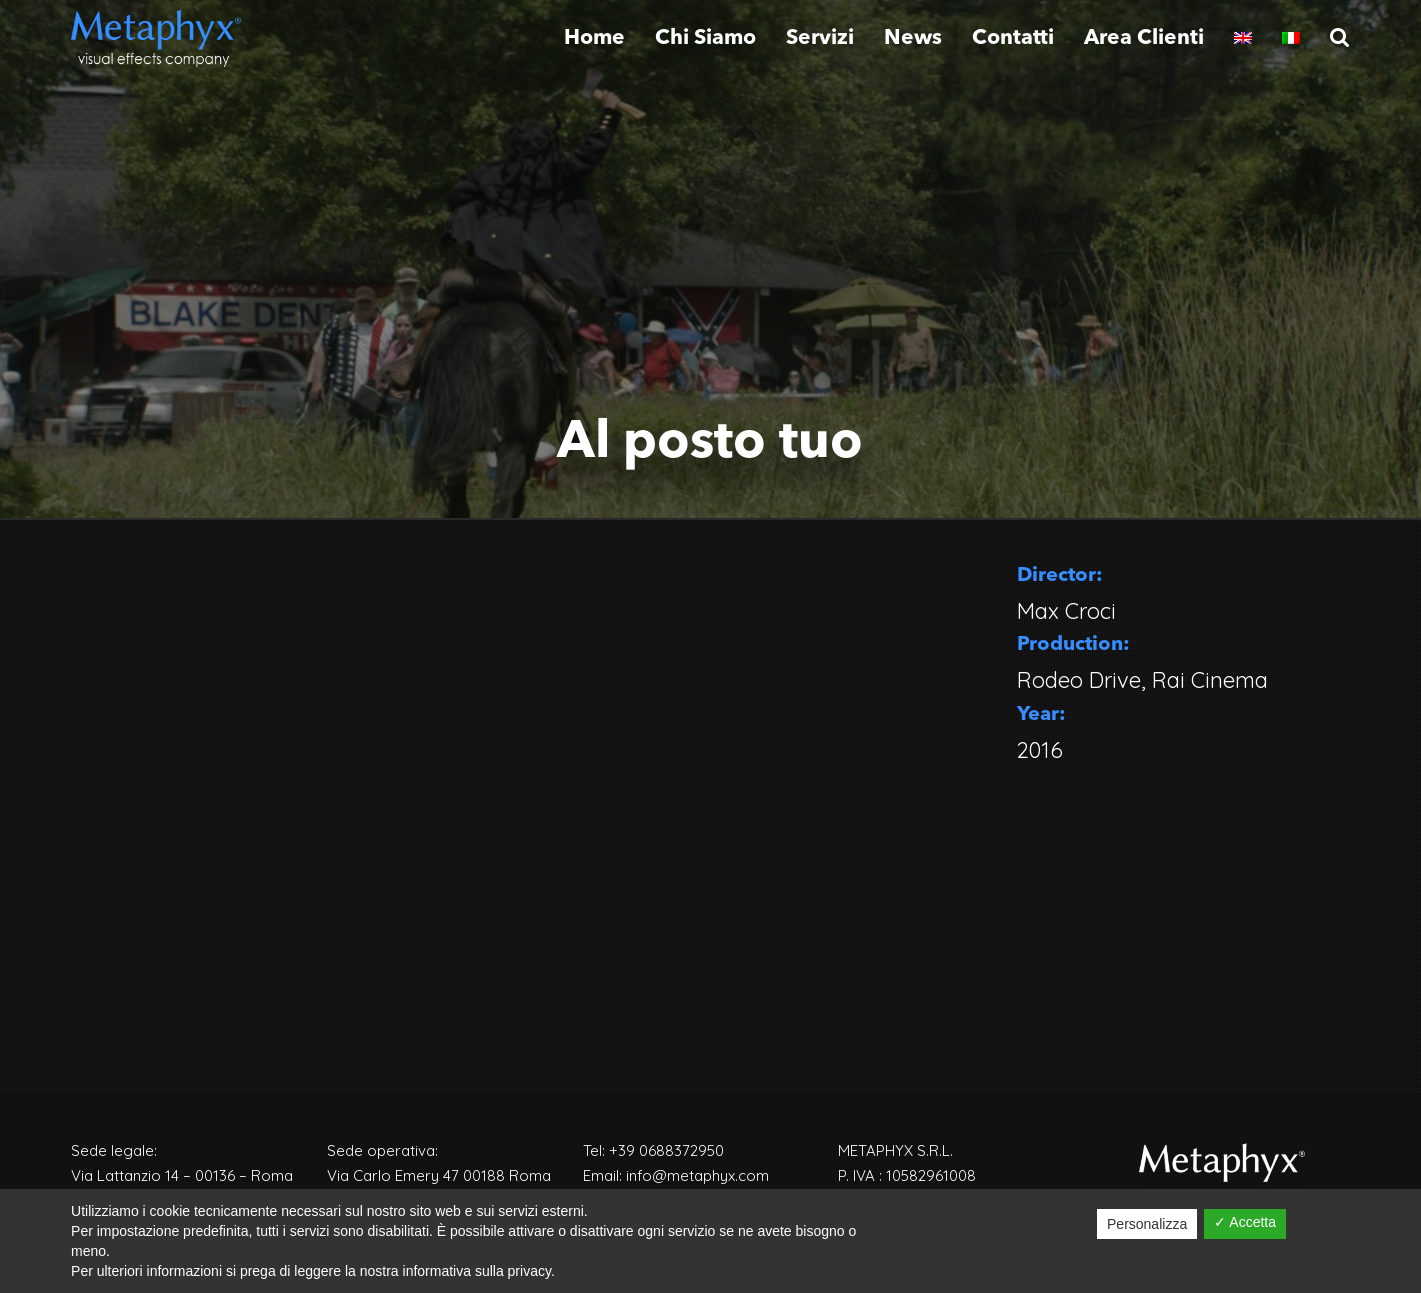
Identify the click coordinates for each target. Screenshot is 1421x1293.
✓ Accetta (1245, 1222)
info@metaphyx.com (697, 1175)
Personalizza (1147, 1224)
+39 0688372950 (666, 1150)
